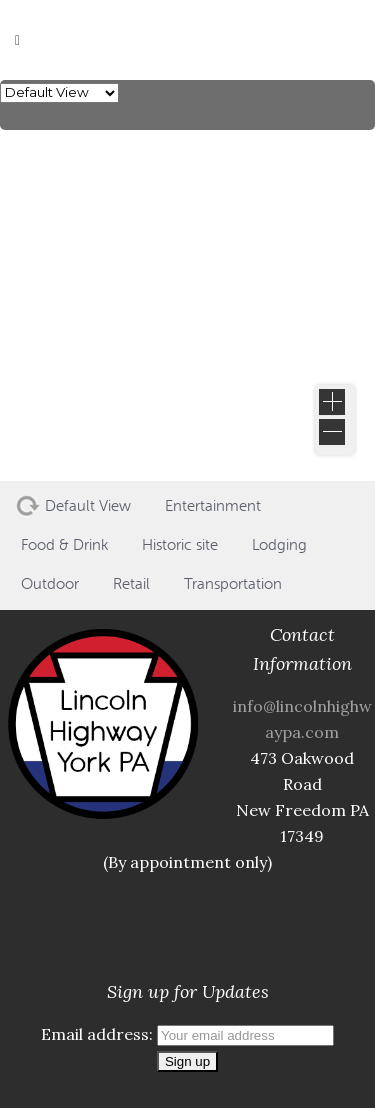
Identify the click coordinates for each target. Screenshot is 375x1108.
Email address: (187, 1034)
